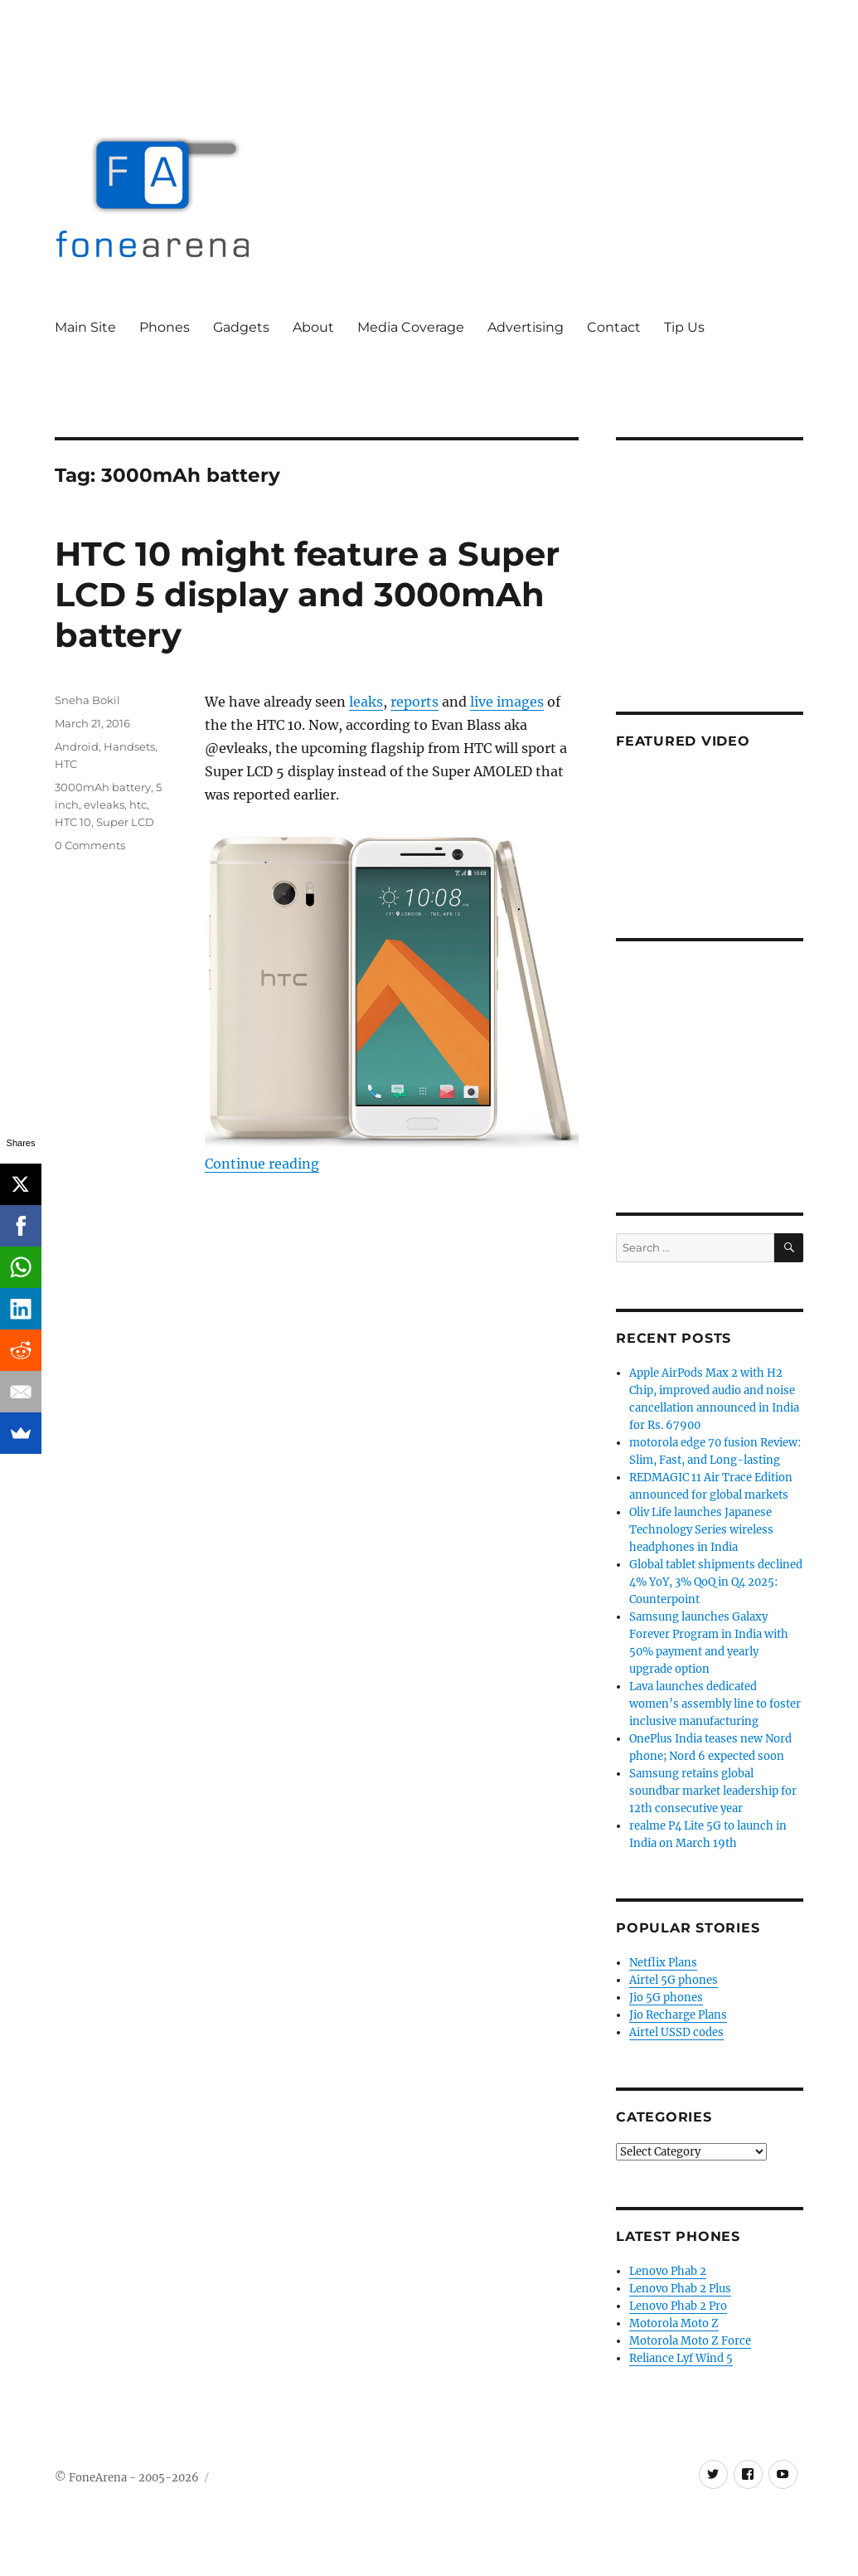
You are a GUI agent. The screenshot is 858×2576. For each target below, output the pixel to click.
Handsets (129, 746)
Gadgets (241, 327)
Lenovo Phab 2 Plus (680, 2289)
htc (138, 804)
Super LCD (125, 822)
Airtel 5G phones (673, 1980)
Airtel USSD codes (676, 2032)
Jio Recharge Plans (678, 2015)
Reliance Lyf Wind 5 (681, 2358)
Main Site (85, 327)
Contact (614, 327)
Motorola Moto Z (674, 2323)
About (313, 327)
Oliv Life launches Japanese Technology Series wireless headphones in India (701, 1529)
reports (414, 701)
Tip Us (684, 327)
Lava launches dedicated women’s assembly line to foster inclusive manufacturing (715, 1703)
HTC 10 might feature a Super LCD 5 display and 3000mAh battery (307, 594)
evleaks (104, 804)
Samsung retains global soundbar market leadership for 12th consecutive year (713, 1791)
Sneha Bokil (87, 700)
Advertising (525, 327)
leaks (366, 701)
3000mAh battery (103, 787)
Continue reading (262, 1163)
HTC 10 (73, 822)
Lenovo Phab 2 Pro (678, 2306)
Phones (164, 327)
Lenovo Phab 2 (667, 2271)
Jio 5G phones (666, 1997)
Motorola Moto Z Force (690, 2341)
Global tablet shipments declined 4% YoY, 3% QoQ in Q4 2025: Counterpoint (715, 1582)
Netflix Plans (663, 1963)
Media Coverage (410, 327)
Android (77, 746)
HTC (66, 763)
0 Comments (90, 845)
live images (507, 701)
